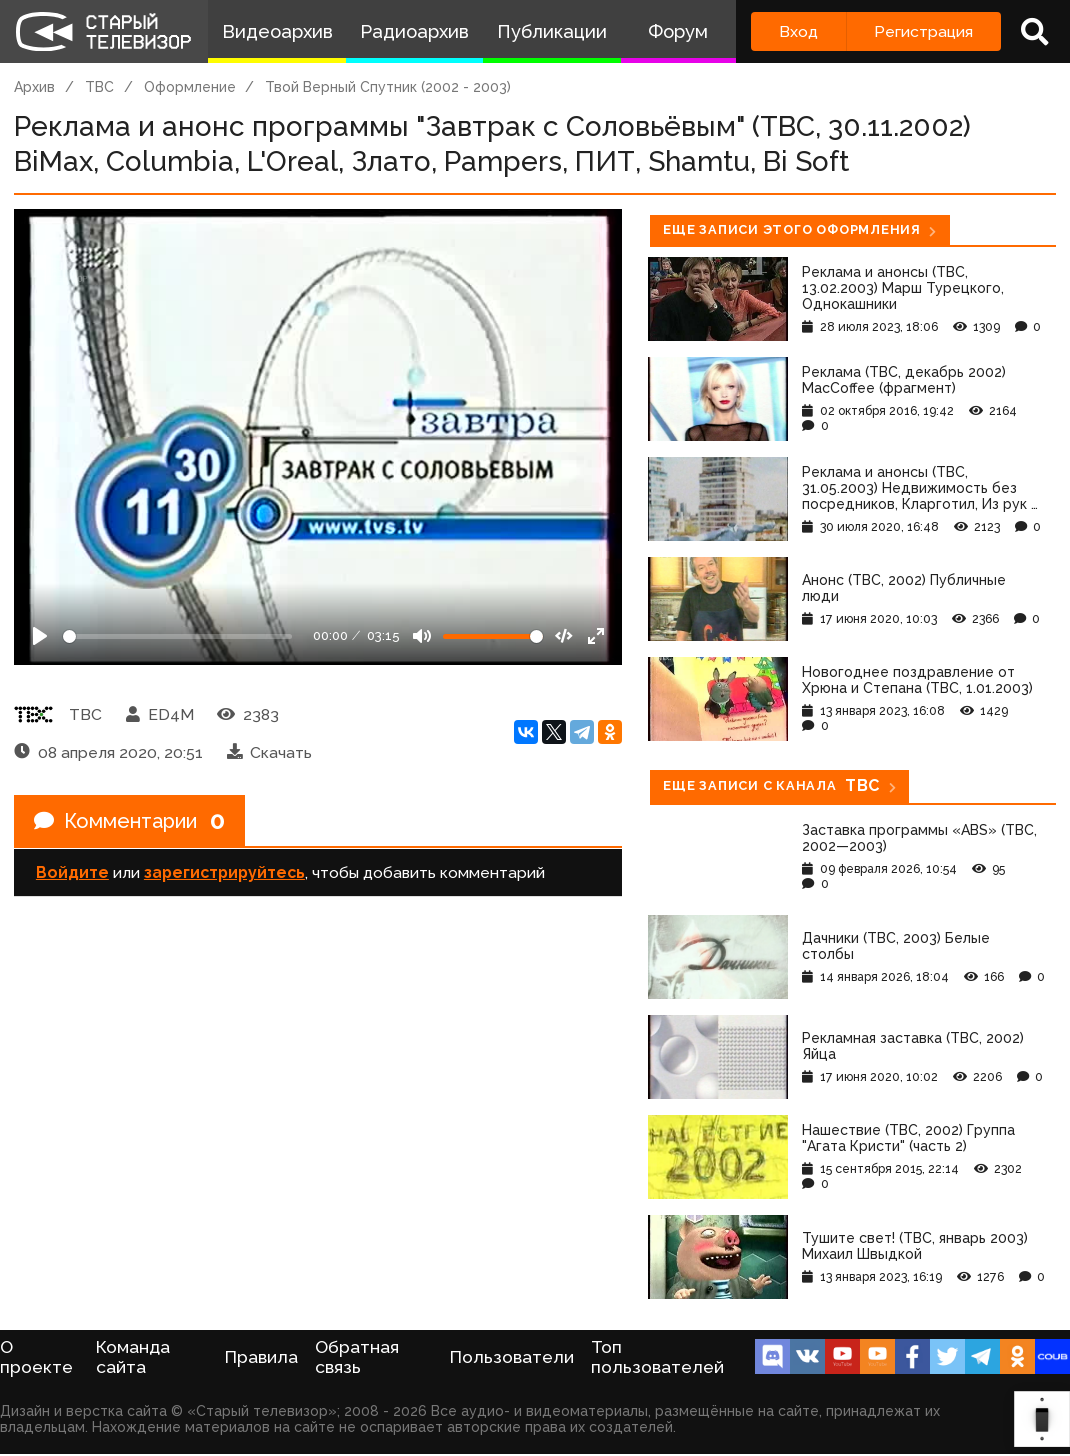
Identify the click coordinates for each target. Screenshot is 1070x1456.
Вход (798, 31)
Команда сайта (133, 1357)
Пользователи (512, 1357)
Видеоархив (277, 31)
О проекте (36, 1357)
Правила (261, 1357)
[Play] (40, 636)
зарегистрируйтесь (224, 872)
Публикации (552, 31)
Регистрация (923, 31)
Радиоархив (414, 31)
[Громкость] (493, 636)
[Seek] (177, 636)
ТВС (99, 87)
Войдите (72, 872)
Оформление (190, 87)
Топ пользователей (657, 1357)
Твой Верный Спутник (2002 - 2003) (388, 87)
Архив (34, 87)
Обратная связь (357, 1357)
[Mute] (422, 636)
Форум (678, 31)
